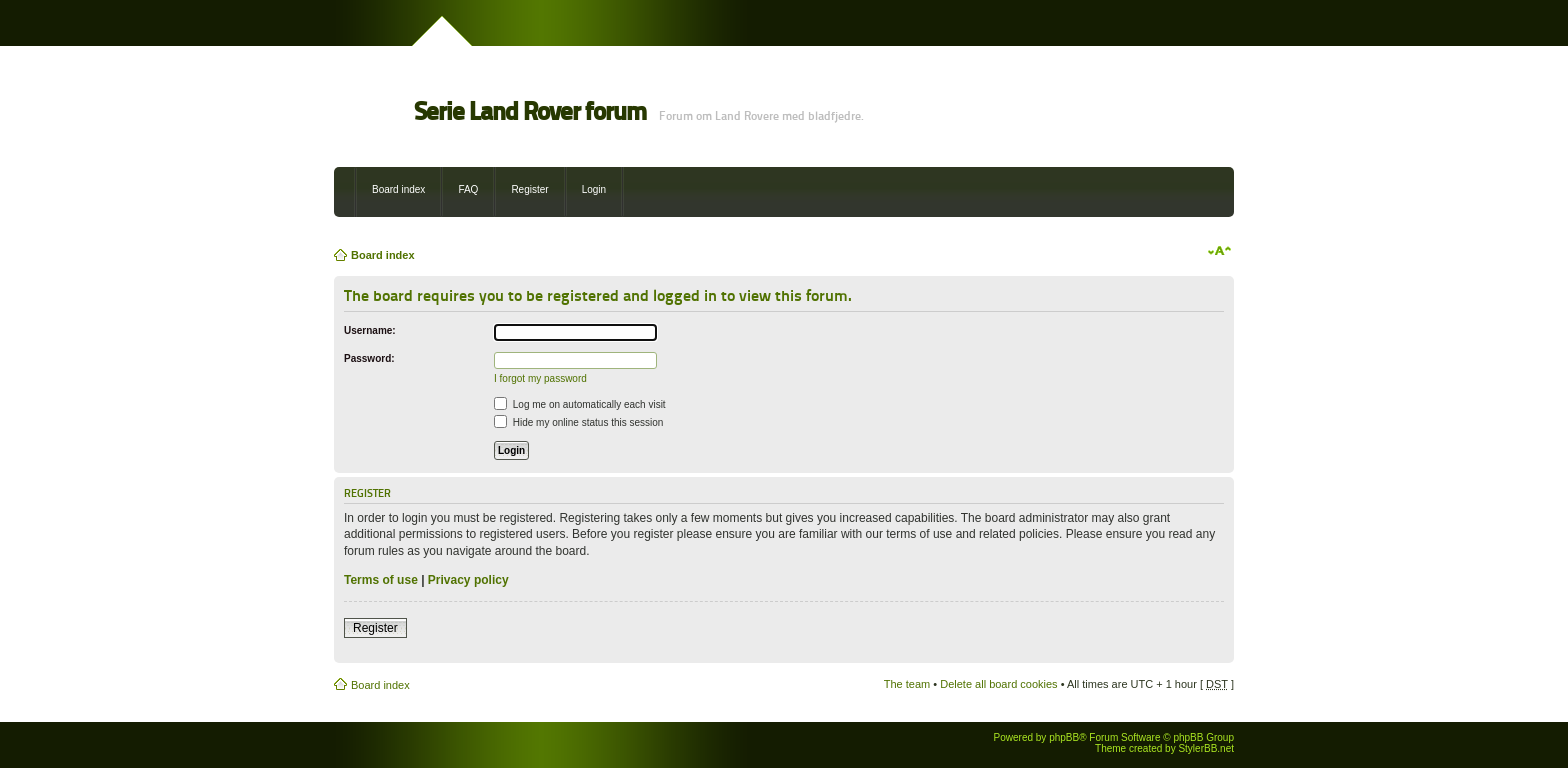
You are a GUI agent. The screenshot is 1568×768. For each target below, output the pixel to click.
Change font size (1219, 251)
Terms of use (381, 580)
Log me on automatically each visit (580, 404)
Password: (369, 358)
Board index (398, 189)
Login (594, 189)
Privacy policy (468, 580)
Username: (370, 330)
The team (907, 684)
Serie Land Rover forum (530, 111)
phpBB (1064, 737)
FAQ (468, 189)
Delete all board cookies (998, 684)
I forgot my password (540, 378)
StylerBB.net (1206, 748)
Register (529, 189)
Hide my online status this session (578, 422)
